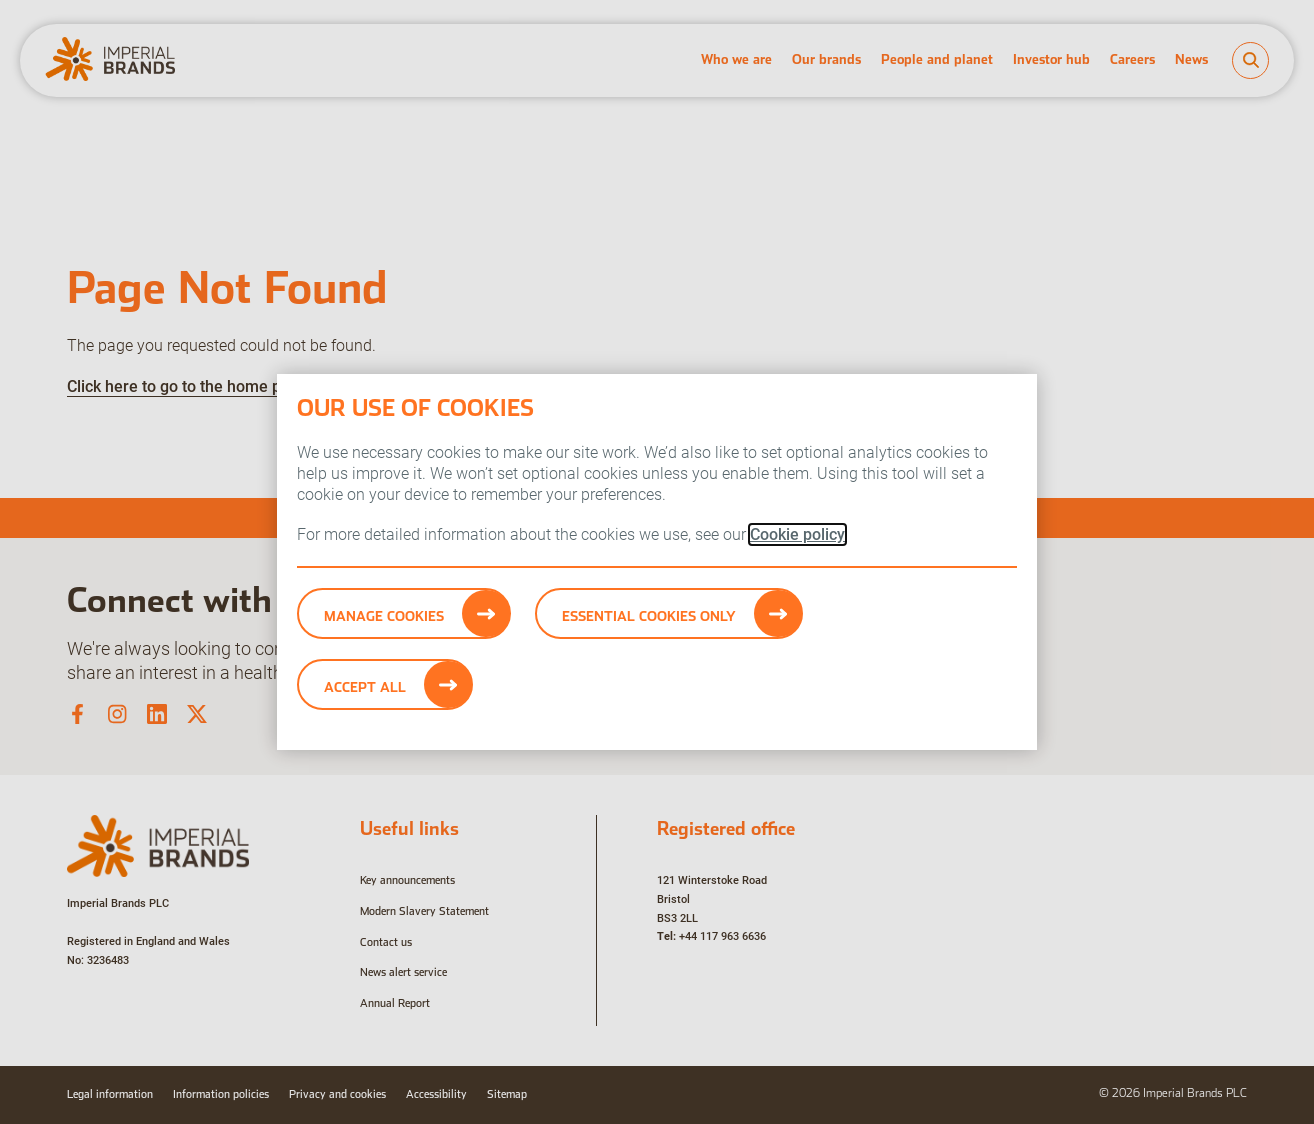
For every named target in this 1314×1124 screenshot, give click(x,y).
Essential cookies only (649, 616)
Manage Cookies (384, 616)
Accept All (365, 687)
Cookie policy (797, 534)
